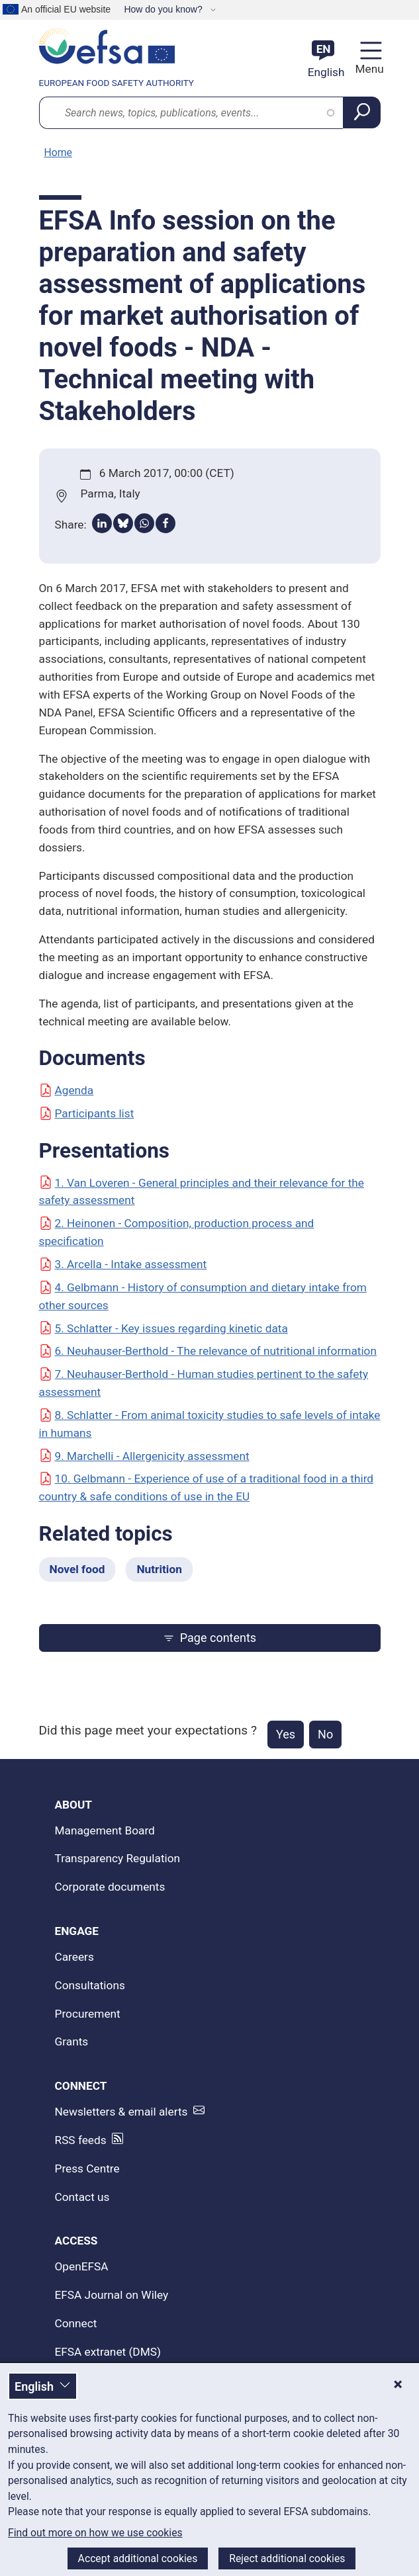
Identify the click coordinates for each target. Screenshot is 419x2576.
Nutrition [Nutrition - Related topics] (158, 1569)
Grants (72, 2041)
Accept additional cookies (138, 2558)
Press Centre (87, 2168)
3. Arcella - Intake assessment (123, 1264)
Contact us (82, 2197)
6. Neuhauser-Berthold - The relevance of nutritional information (208, 1350)
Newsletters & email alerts (121, 2111)
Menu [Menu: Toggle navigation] (368, 68)
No (325, 1734)
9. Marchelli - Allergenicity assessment (144, 1456)
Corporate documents (110, 1886)
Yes (285, 1734)
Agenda (66, 1090)
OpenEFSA (82, 2266)
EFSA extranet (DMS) (108, 2351)
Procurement (87, 2013)
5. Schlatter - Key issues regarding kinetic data (163, 1328)
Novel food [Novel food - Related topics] (77, 1569)
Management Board (105, 1830)
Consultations (90, 1985)
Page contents (209, 1638)
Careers (74, 1956)
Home (58, 152)
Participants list (86, 1113)
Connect (76, 2323)
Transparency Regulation (118, 1858)
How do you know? (164, 9)
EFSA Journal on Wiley (112, 2294)
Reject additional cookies (287, 2558)
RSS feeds (81, 2140)
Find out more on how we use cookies (95, 2533)
